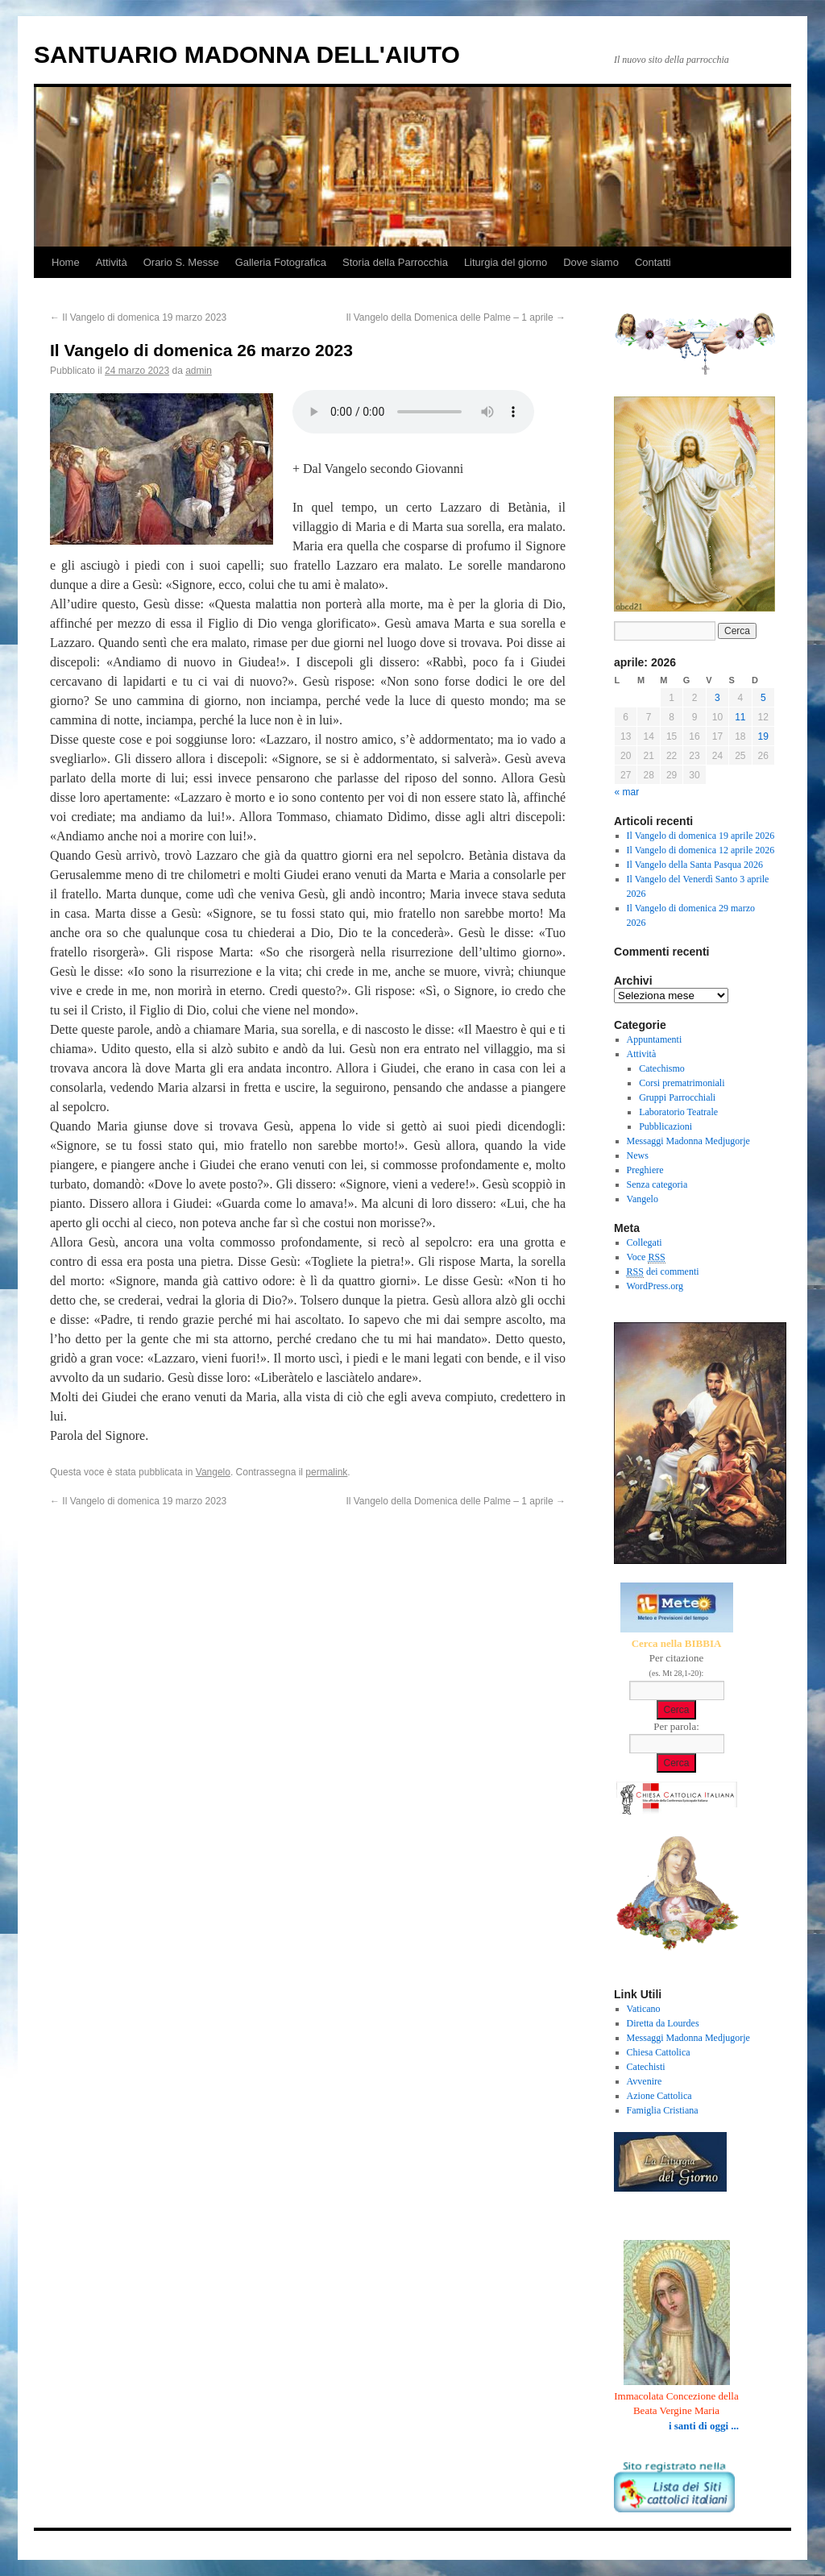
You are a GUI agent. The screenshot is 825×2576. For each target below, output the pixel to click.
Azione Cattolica (659, 2095)
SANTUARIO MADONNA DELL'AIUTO (247, 54)
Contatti (653, 262)
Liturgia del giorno (505, 262)
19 (763, 736)
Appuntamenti (654, 1039)
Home (66, 262)
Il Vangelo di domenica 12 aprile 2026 (701, 850)
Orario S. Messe (181, 262)
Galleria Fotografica (280, 262)
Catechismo (662, 1068)
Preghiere (645, 1170)
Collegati (644, 1242)
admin (198, 370)
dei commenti (663, 1272)
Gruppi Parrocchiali (677, 1097)
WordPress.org (655, 1286)
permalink (326, 1472)
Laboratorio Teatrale (678, 1112)
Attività (111, 262)
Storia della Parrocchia (395, 262)
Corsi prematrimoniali (681, 1083)
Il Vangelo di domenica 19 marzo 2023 (138, 317)
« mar (627, 792)
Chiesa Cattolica (658, 2052)
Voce (646, 1257)
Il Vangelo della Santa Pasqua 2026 (695, 864)
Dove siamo (591, 262)
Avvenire (644, 2081)
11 (740, 717)
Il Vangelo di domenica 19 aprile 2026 (701, 835)
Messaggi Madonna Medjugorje (688, 1141)
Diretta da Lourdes (663, 2023)
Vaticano (644, 2008)
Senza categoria (657, 1184)
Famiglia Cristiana (663, 2110)
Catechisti (646, 2066)
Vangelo (213, 1472)
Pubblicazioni (665, 1126)
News (638, 1155)
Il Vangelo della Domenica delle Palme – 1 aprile (456, 317)
